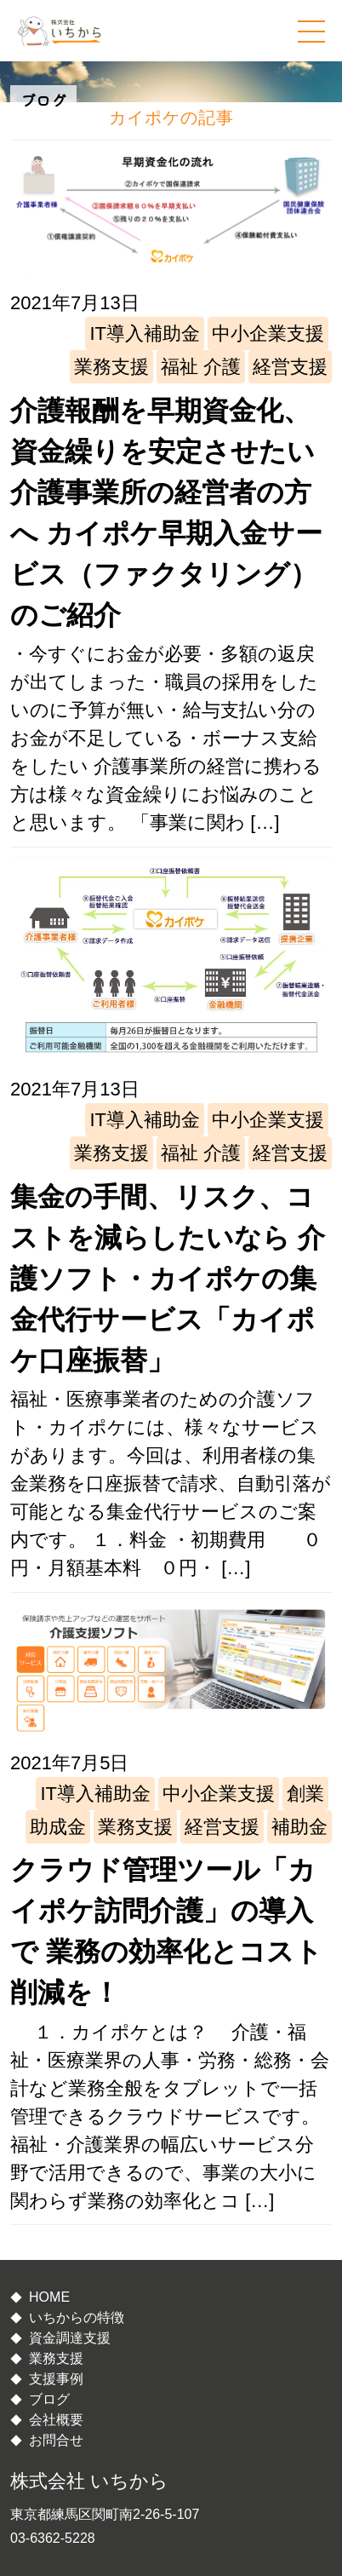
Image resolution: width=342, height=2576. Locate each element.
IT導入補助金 (144, 333)
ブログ (49, 2399)
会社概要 (56, 2419)
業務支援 (111, 366)
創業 (305, 1793)
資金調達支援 (70, 2338)
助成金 (58, 1826)
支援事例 (56, 2379)
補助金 (299, 1826)
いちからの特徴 (76, 2317)
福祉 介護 (201, 366)
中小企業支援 (268, 333)
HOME (49, 2297)
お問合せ (56, 2440)
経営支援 (290, 366)
